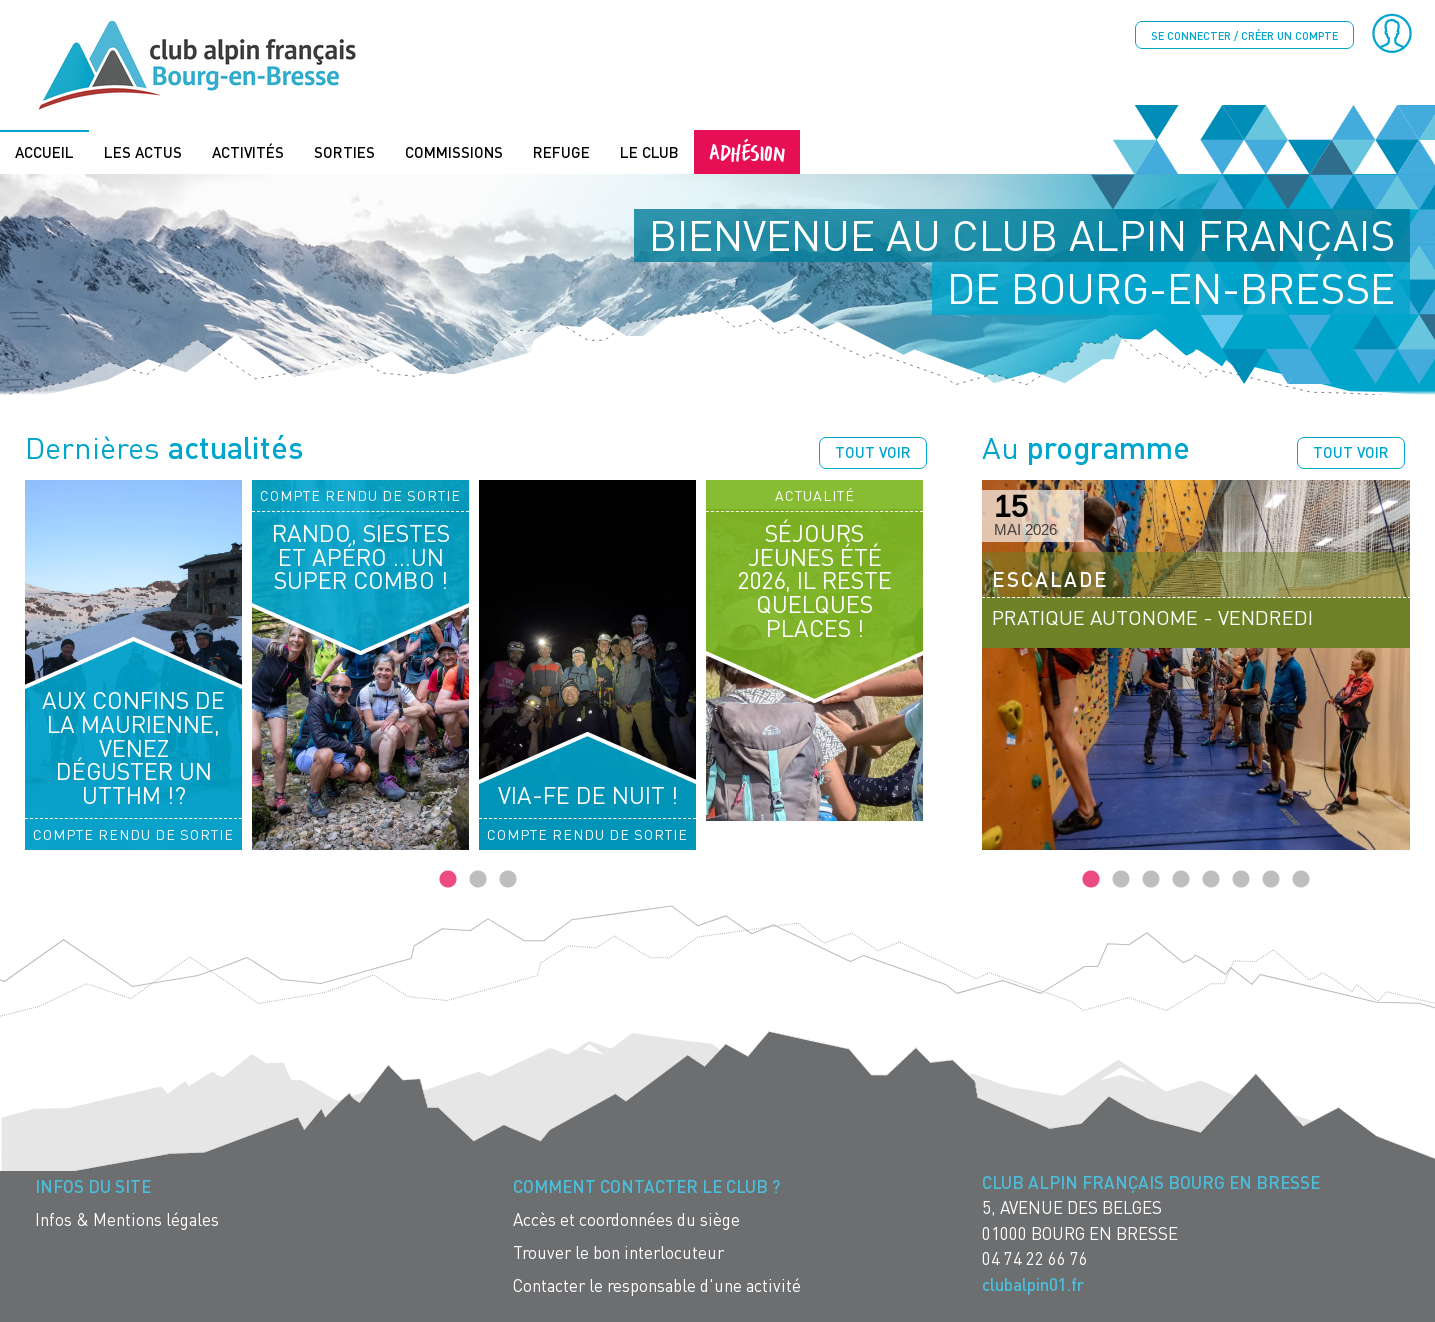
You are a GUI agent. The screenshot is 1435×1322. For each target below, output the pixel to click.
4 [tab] (1181, 880)
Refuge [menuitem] (561, 152)
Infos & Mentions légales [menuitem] (127, 1219)
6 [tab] (1241, 880)
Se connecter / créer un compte (1244, 35)
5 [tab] (1211, 880)
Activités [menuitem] (248, 152)
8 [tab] (1301, 880)
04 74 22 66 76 (1035, 1258)
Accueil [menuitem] (44, 152)
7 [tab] (1271, 880)
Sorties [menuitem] (344, 152)
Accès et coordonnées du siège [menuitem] (626, 1219)
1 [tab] (448, 880)
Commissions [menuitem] (454, 152)
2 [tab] (478, 880)
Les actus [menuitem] (143, 152)
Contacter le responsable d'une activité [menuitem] (657, 1285)
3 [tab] (508, 880)
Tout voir (873, 452)
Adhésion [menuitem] (747, 151)
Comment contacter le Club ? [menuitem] (646, 1186)
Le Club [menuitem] (649, 152)
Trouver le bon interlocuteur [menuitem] (618, 1252)
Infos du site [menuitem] (93, 1186)
